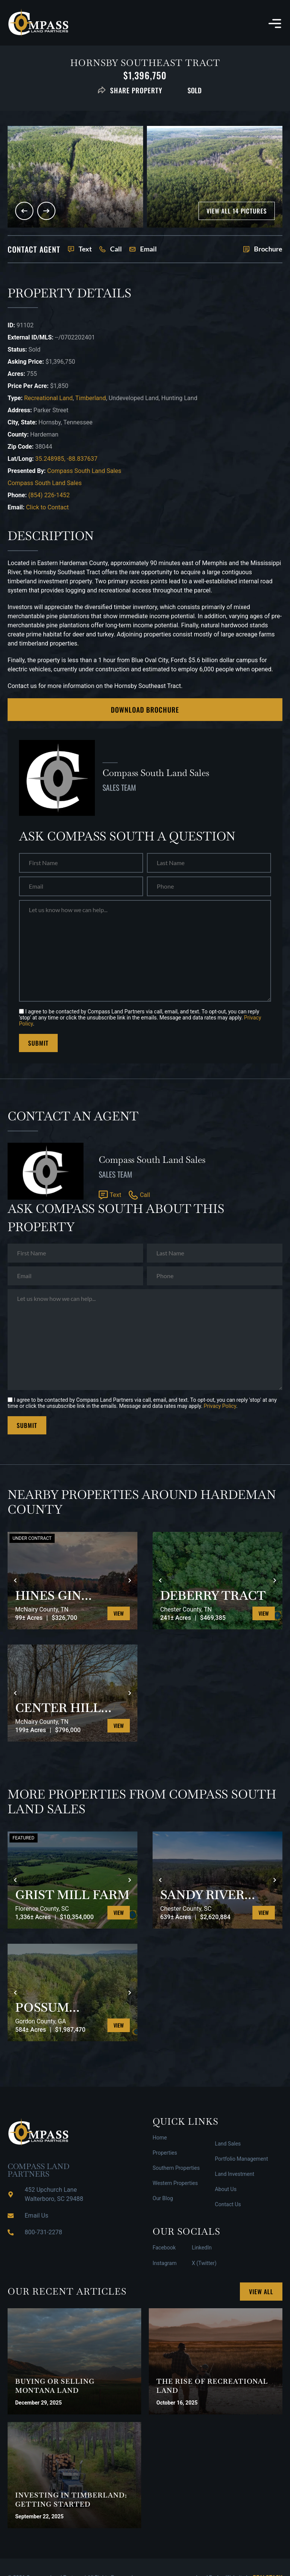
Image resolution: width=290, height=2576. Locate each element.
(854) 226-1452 (48, 495)
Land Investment (234, 2174)
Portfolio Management (241, 2159)
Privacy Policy (220, 1406)
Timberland (90, 398)
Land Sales (228, 2144)
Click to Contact (47, 507)
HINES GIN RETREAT (48, 1595)
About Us (225, 2189)
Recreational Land (48, 398)
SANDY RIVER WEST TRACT (202, 1895)
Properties (165, 2153)
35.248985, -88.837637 (66, 458)
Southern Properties (176, 2168)
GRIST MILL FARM (72, 1895)
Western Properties (175, 2183)
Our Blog (163, 2198)
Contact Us (228, 2204)
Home (160, 2138)
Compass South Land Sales (84, 470)
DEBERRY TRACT (213, 1595)
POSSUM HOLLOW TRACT (68, 2007)
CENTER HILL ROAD (58, 1708)
